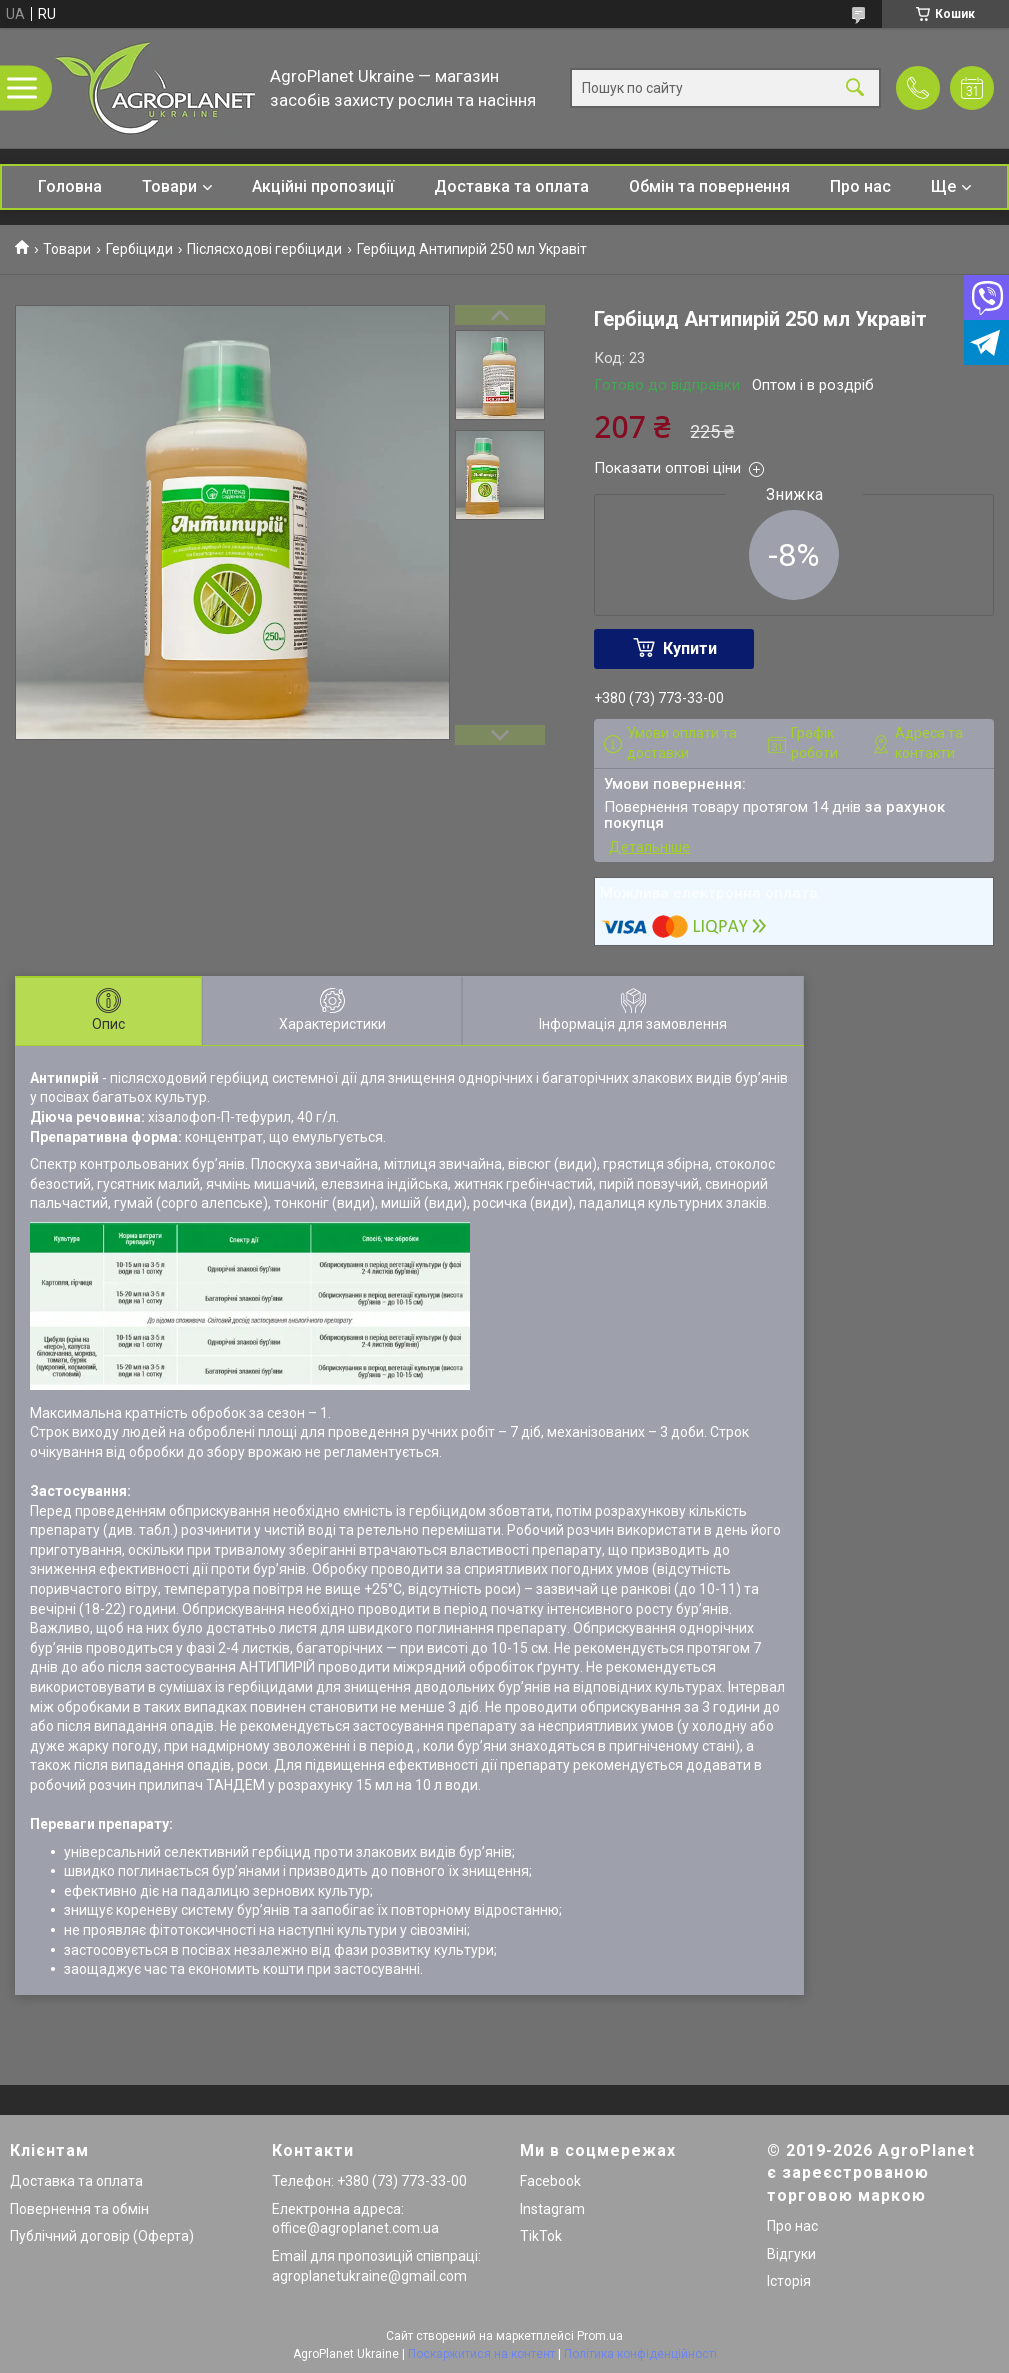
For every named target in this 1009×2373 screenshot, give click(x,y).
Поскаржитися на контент (481, 2354)
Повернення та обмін (79, 2209)
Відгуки (791, 2254)
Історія (789, 2281)
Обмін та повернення (709, 186)
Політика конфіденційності (640, 2354)
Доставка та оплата (511, 186)
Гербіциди (139, 249)
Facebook (550, 2181)
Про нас (860, 186)
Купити (690, 648)
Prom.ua (600, 2336)
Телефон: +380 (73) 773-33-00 (369, 2181)
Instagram (552, 2209)
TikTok (541, 2236)
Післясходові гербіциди (264, 249)
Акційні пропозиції (323, 186)
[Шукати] (855, 88)
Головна (70, 186)
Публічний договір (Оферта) (102, 2236)
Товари (169, 186)
